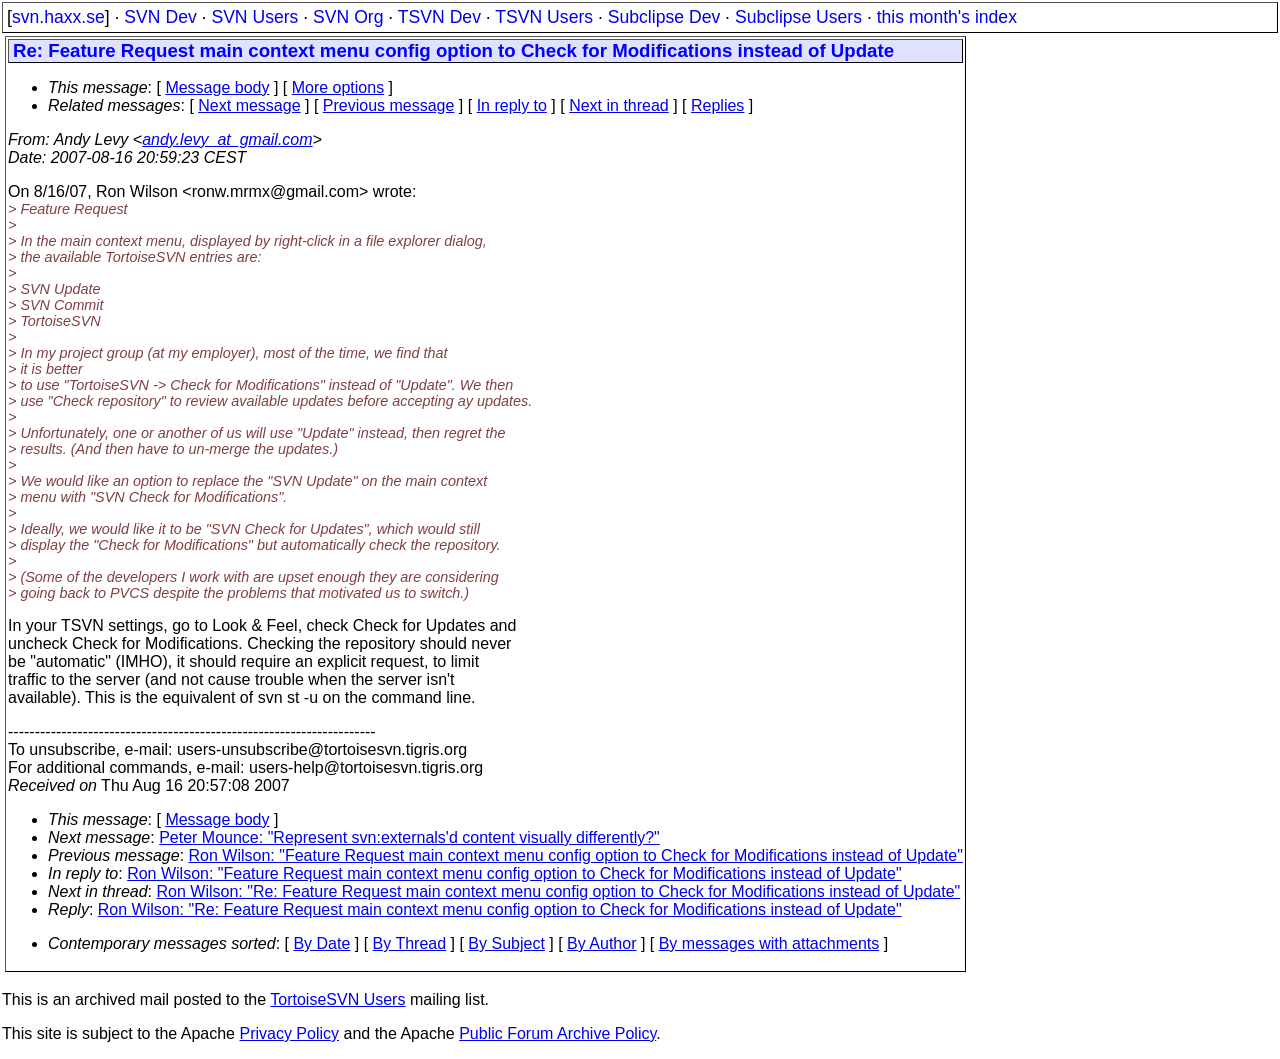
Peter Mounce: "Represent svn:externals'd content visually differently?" (409, 837)
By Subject (506, 943)
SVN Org (348, 17)
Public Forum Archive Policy (557, 1033)
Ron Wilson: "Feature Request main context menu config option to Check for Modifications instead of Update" (576, 855)
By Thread (410, 943)
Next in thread (619, 105)
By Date (321, 943)
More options (338, 87)
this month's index (947, 17)
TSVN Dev (439, 17)
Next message (249, 105)
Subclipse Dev (664, 17)
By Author (601, 943)
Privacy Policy (289, 1033)
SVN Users (254, 17)
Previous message (389, 105)
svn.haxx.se (58, 17)
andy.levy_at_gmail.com (227, 139)
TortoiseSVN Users (337, 999)
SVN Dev (160, 17)
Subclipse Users (798, 17)
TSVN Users (544, 17)
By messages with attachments (769, 943)
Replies (717, 105)
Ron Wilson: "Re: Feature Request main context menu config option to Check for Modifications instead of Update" (559, 891)
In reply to (512, 105)
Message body (217, 87)
